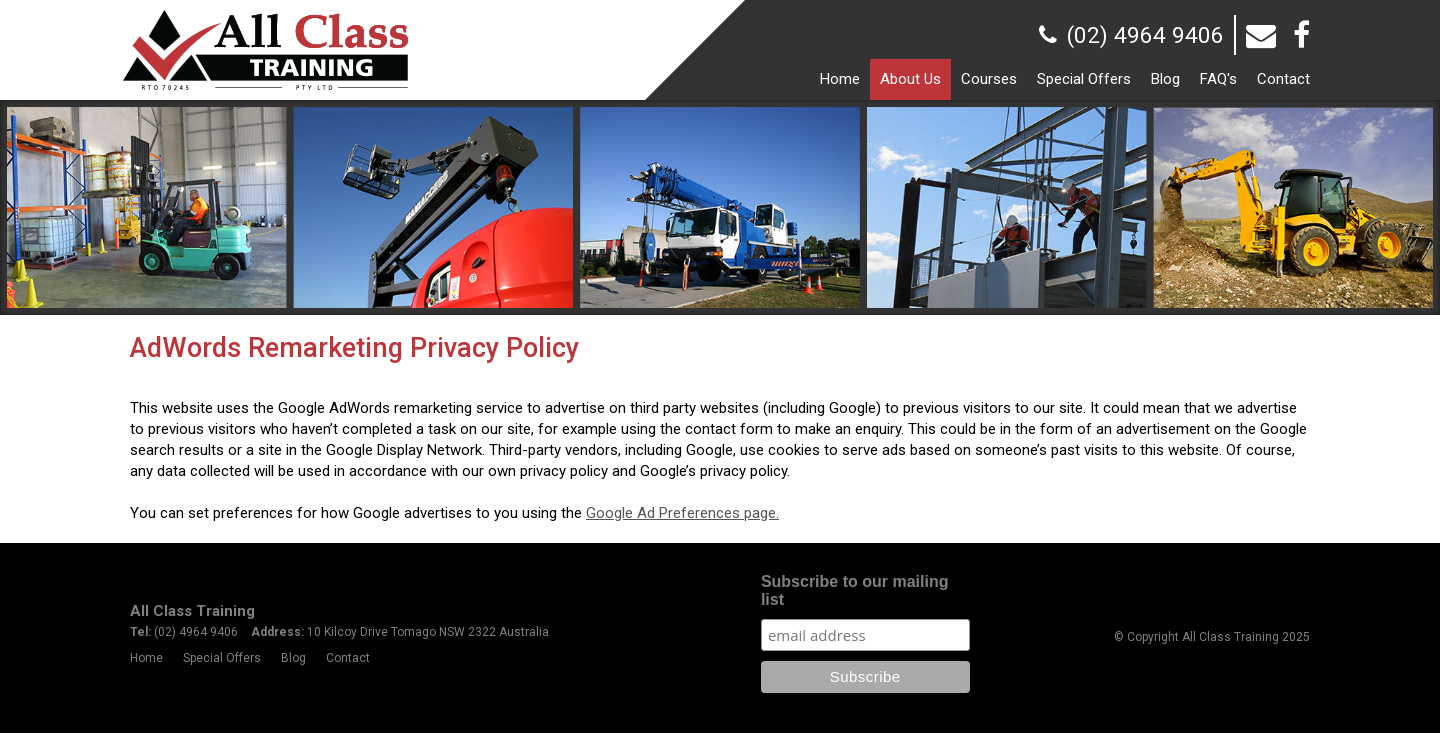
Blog (293, 659)
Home (146, 659)
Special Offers (222, 659)
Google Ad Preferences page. (682, 513)
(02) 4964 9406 (1145, 35)
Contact (348, 659)
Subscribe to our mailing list (855, 590)
